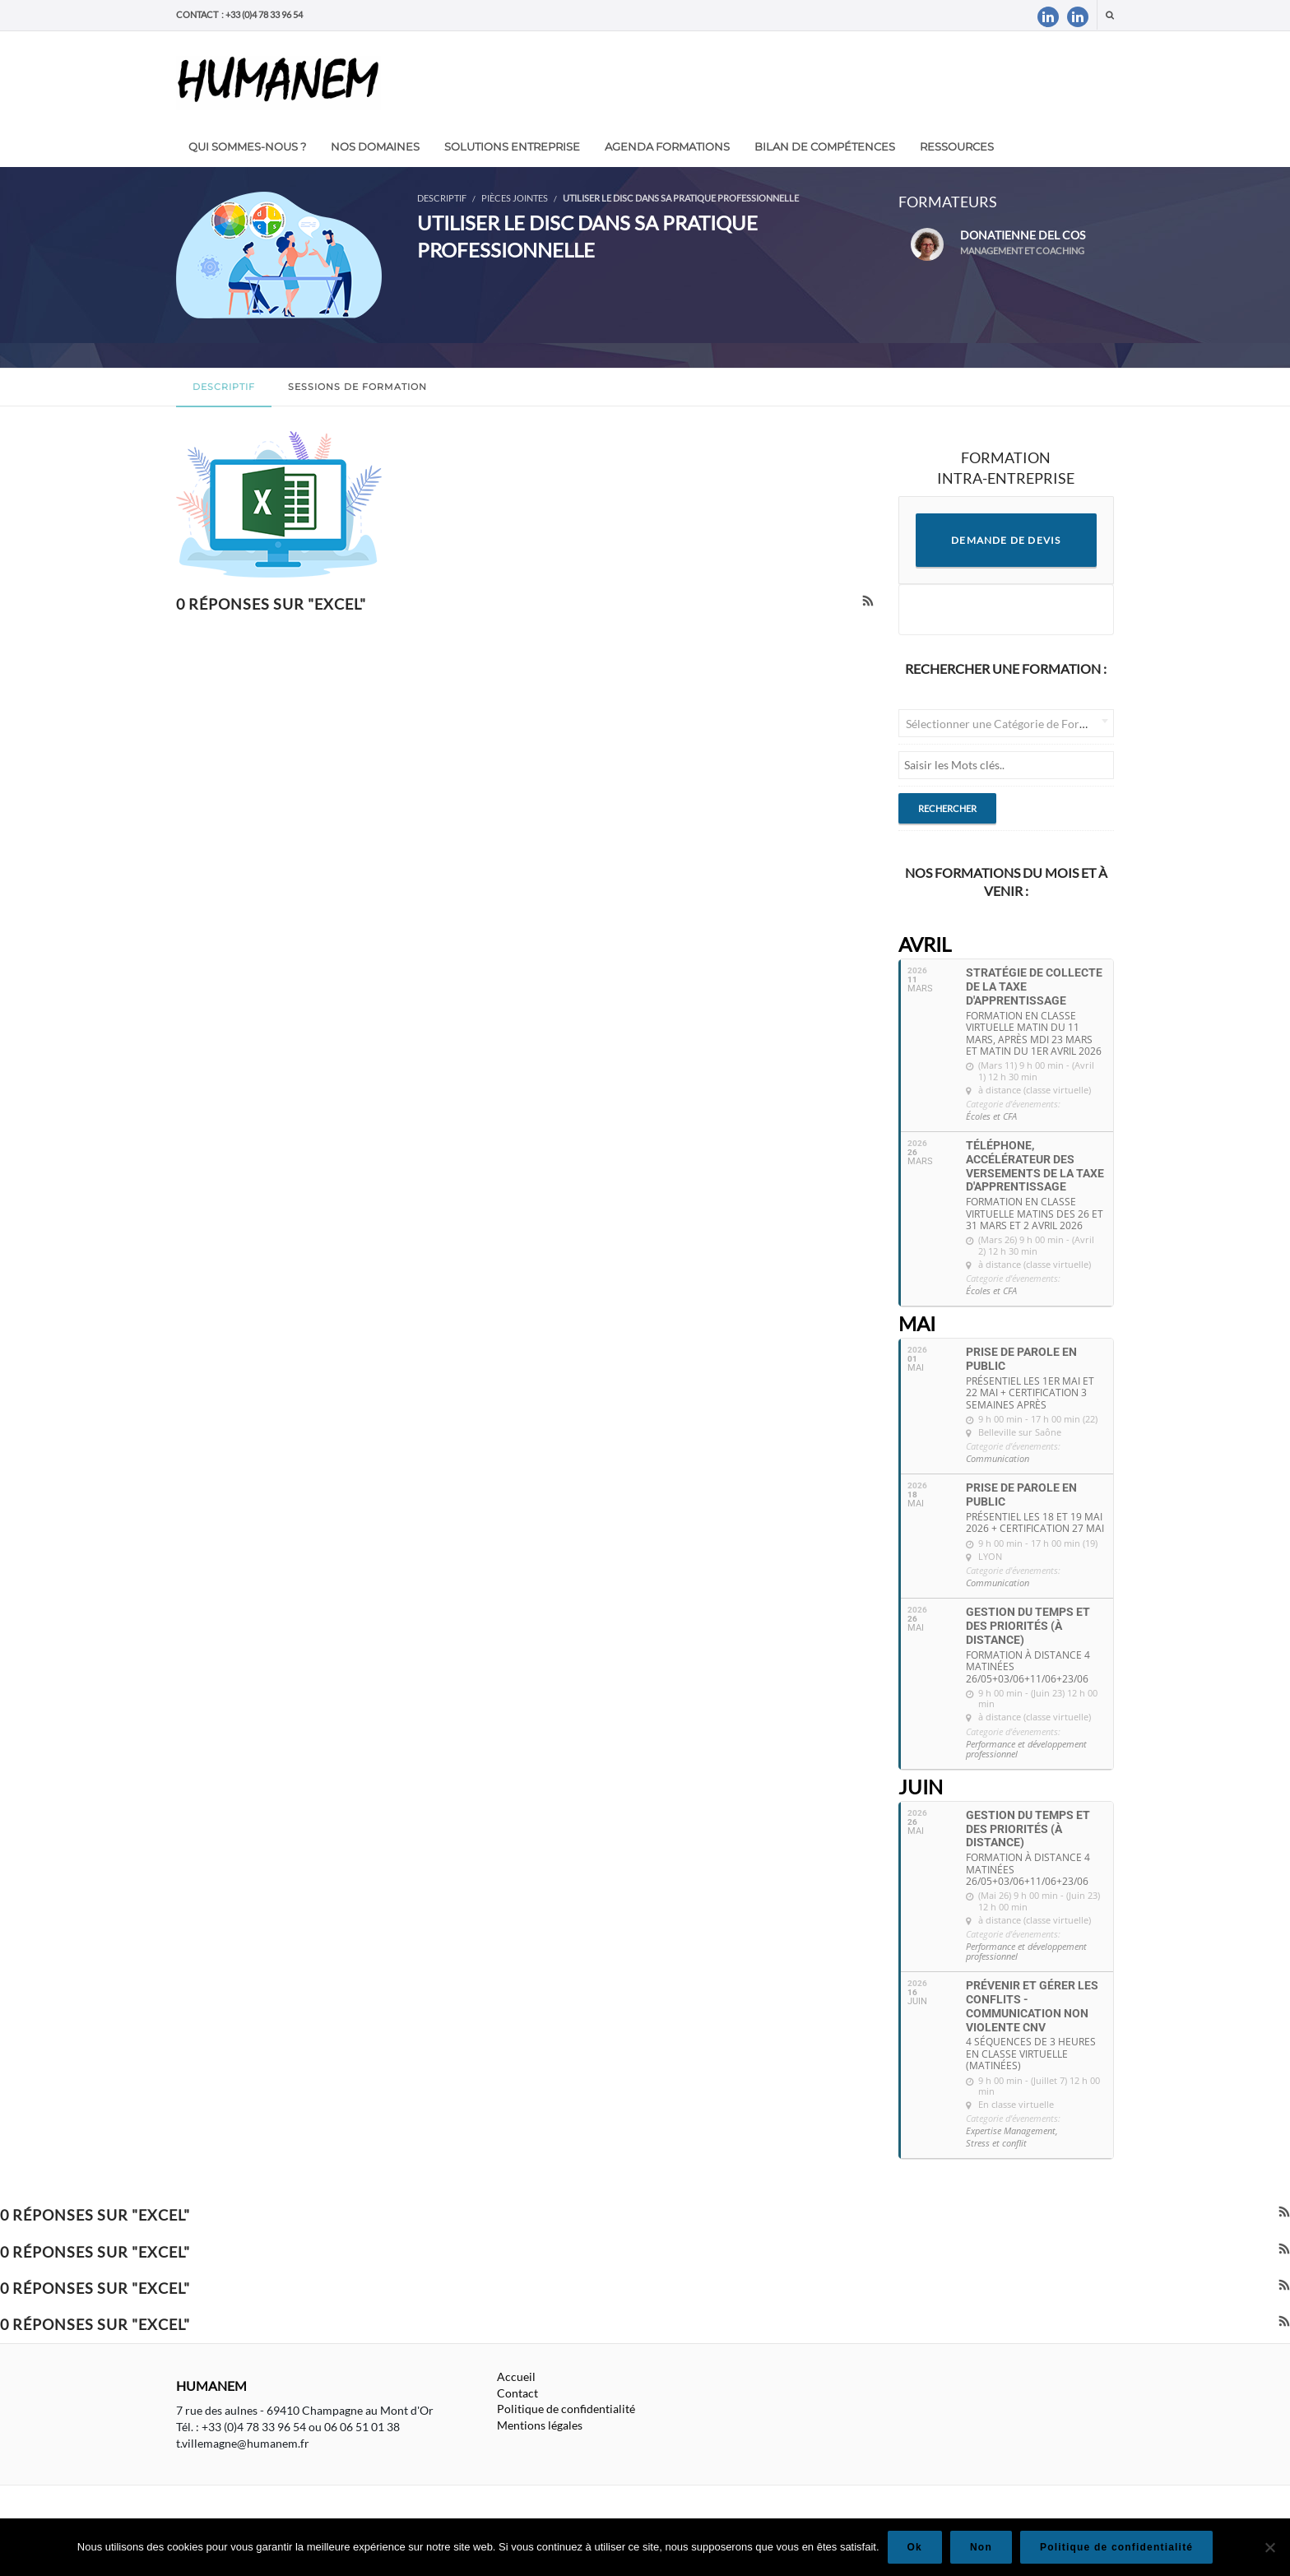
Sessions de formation (357, 386)
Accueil (516, 2376)
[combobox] (1006, 723)
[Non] (1269, 2547)
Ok (914, 2547)
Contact (517, 2393)
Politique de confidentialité (566, 2409)
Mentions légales (539, 2425)
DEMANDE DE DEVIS (1005, 540)
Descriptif (224, 386)
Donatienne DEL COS (1013, 243)
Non (981, 2547)
